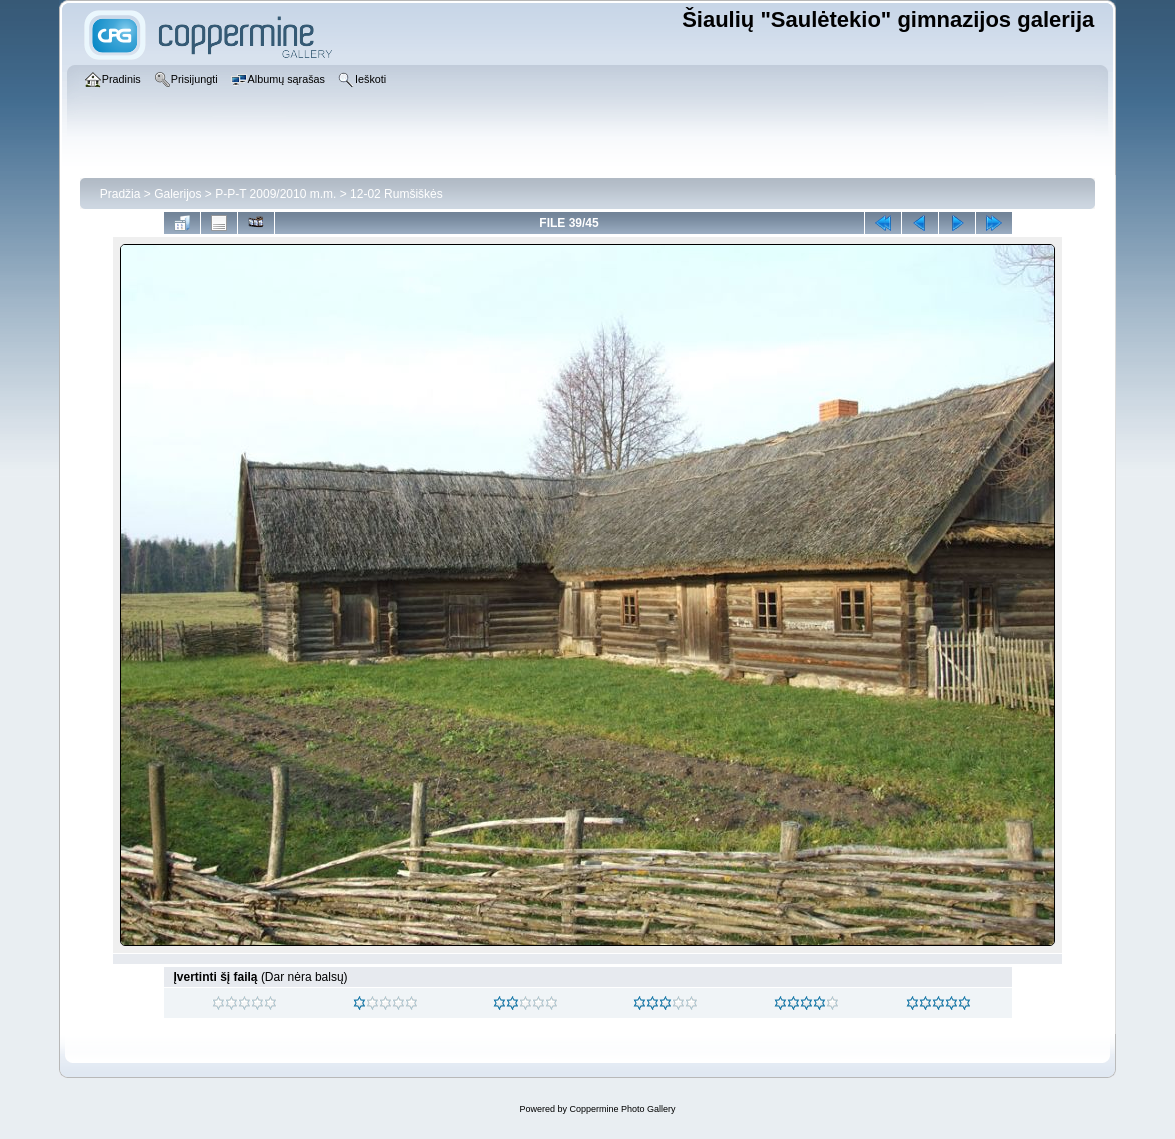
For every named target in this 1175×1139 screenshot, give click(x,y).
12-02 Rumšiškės (396, 194)
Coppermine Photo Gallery (622, 1109)
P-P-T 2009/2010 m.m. (275, 194)
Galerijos (177, 194)
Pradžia (120, 194)
